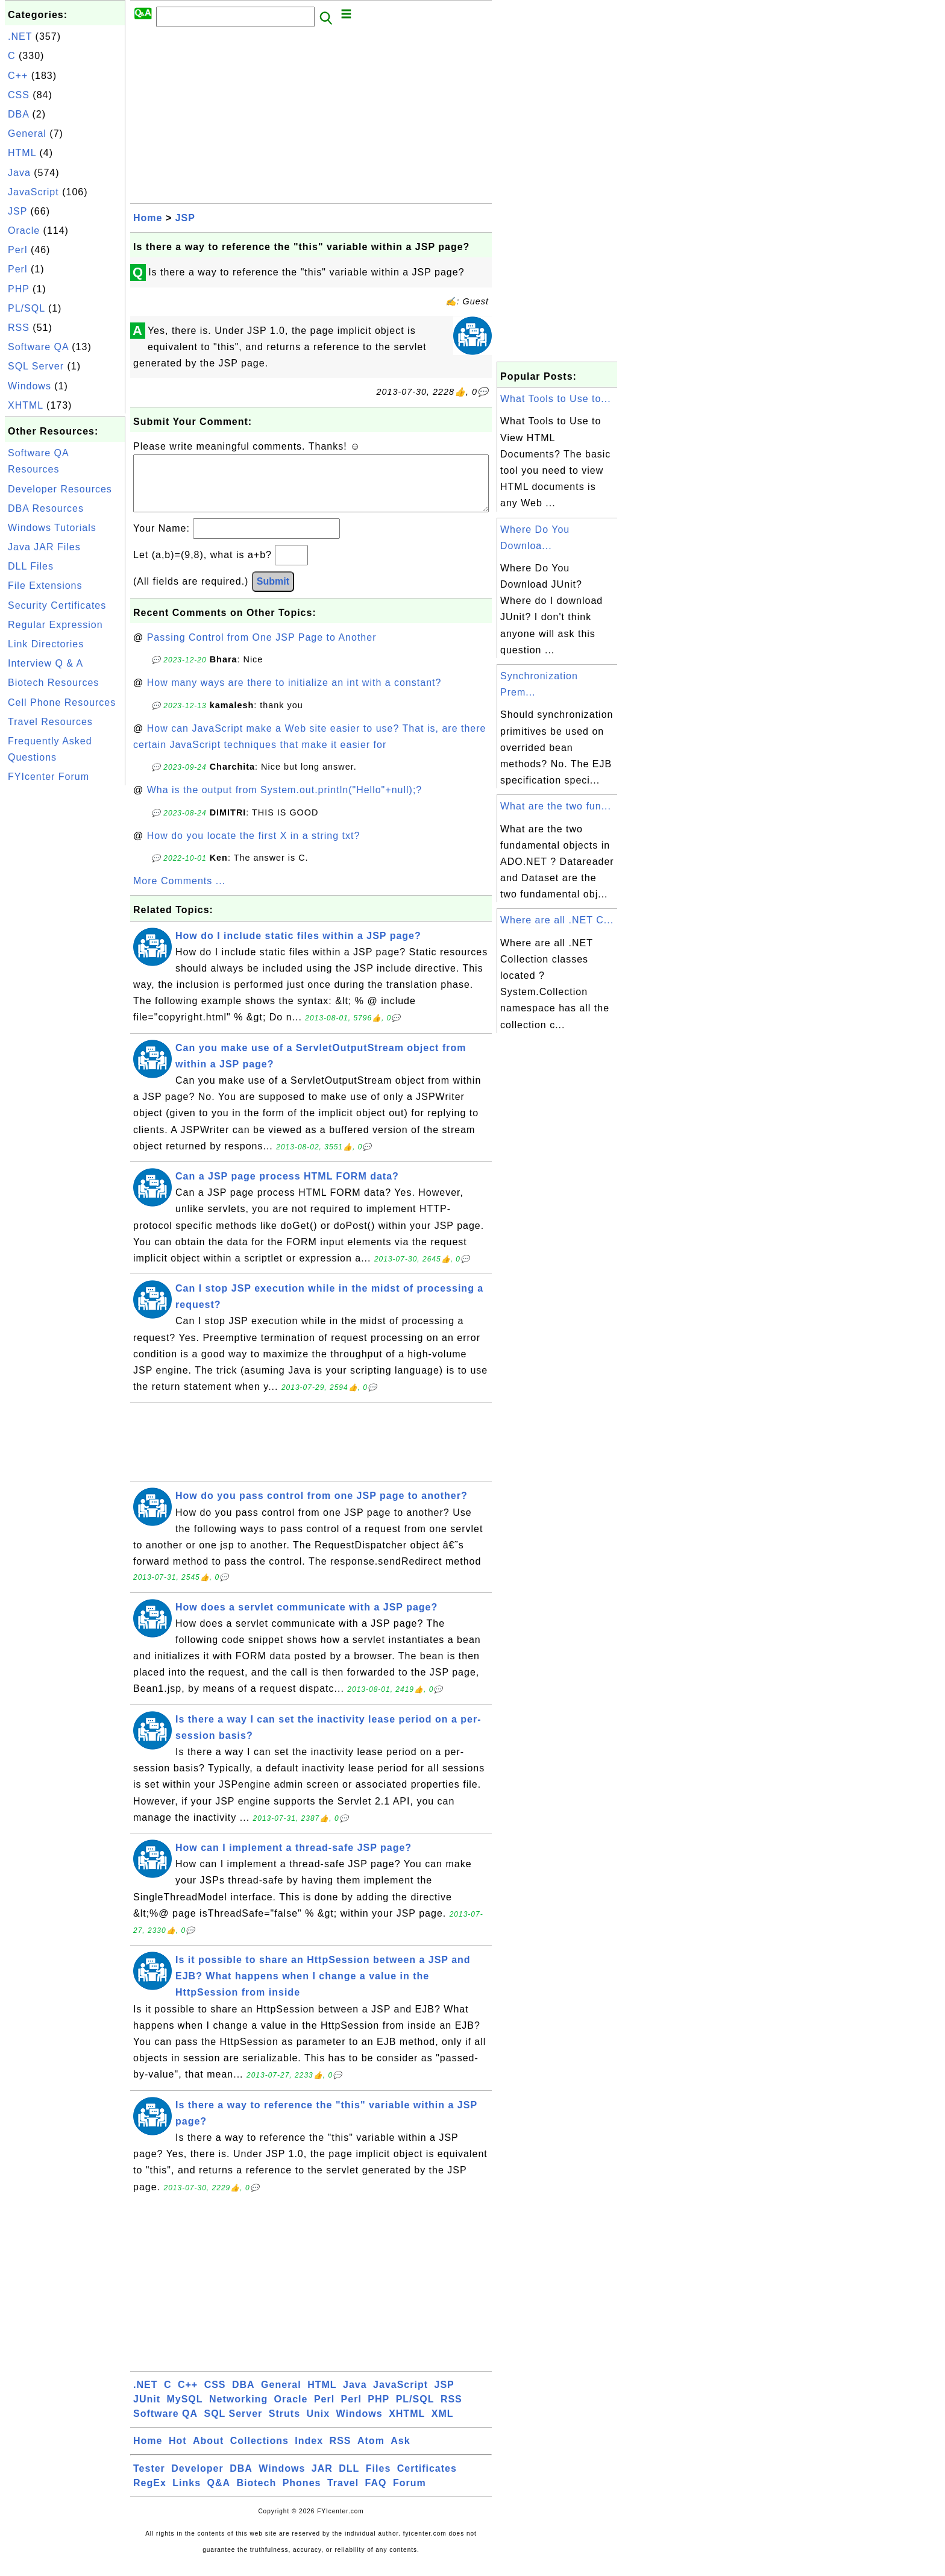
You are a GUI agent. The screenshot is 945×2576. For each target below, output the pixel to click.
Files (378, 2480)
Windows (29, 386)
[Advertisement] (65, 969)
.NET (20, 36)
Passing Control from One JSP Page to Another (262, 649)
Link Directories (46, 644)
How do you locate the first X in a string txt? (253, 848)
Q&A (219, 2495)
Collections (259, 2453)
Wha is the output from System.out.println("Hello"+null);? (284, 802)
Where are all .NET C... (557, 920)
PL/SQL (26, 308)
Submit (273, 593)
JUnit (146, 2411)
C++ (18, 76)
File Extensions (45, 585)
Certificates (427, 2480)
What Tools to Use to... (555, 399)
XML (443, 2425)
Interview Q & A (45, 663)
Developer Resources (60, 489)
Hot (178, 2453)
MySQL (184, 2411)
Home (147, 218)
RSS (19, 327)
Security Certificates (57, 605)
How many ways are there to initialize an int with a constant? (294, 695)
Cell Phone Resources (62, 702)
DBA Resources (46, 508)
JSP (17, 211)
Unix (318, 2425)
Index (309, 2453)
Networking (238, 2411)
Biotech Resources (53, 682)
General (27, 133)
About (208, 2453)
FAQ (376, 2495)
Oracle (24, 230)
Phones (302, 2495)
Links (186, 2495)
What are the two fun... (555, 806)
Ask (400, 2453)
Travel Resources (50, 722)
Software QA (38, 347)
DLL (349, 2480)
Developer (197, 2480)
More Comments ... (179, 893)
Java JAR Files (44, 547)
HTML (22, 153)
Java (19, 173)
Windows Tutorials (52, 528)
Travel (343, 2495)
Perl (17, 250)
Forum (409, 2495)
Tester (149, 2480)
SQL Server (36, 366)
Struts (284, 2425)
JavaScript (33, 192)
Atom (371, 2453)
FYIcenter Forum (48, 776)
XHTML (25, 405)
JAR (322, 2480)
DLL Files (31, 566)
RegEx (149, 2495)
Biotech (257, 2495)
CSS (19, 95)
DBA (18, 114)
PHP (19, 289)
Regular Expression (55, 625)
